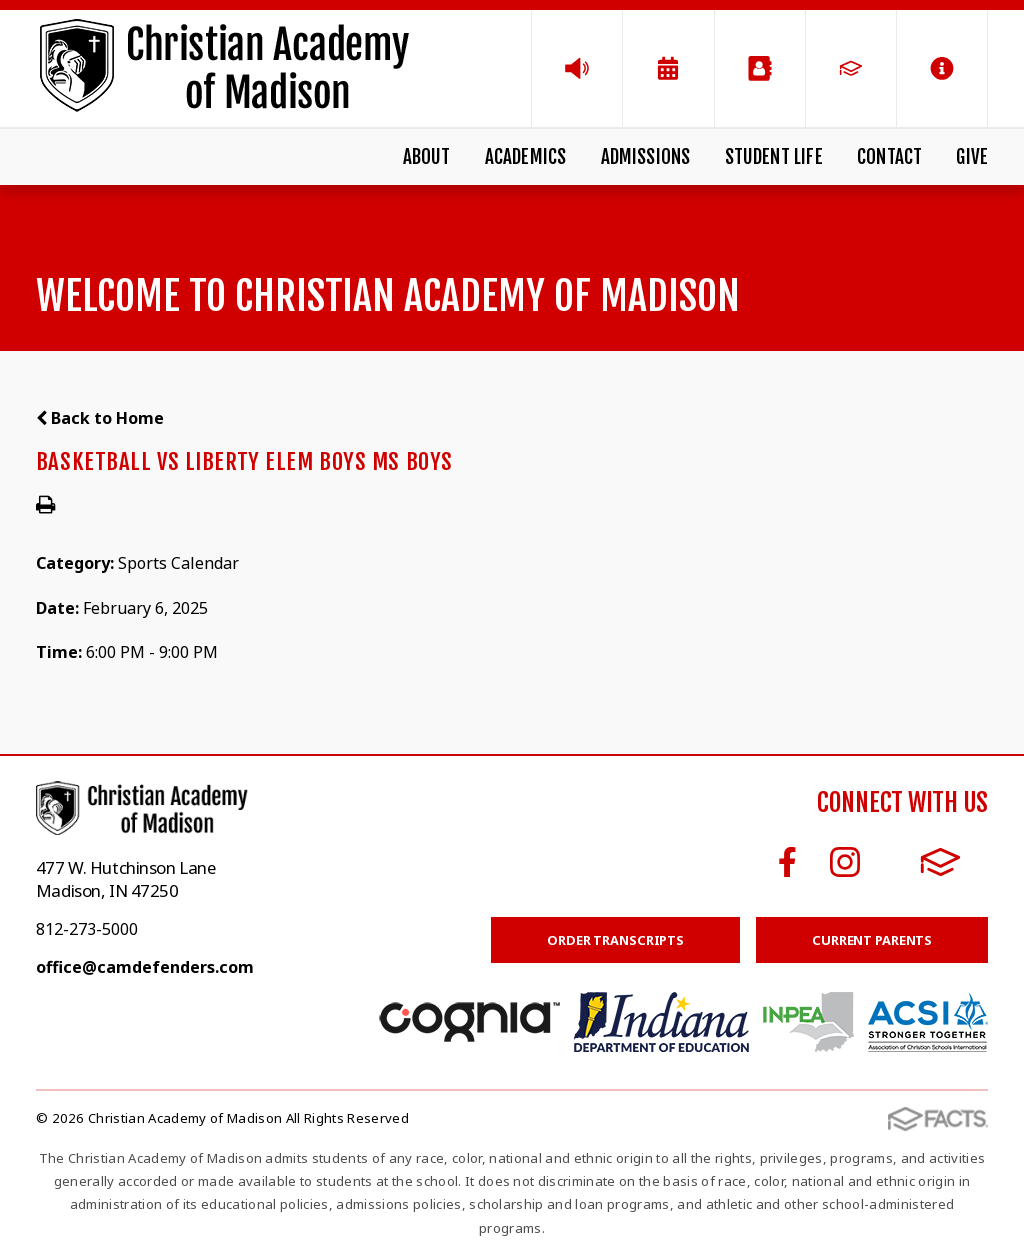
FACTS (940, 862)
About (427, 157)
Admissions (646, 157)
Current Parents (872, 940)
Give (972, 157)
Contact (889, 157)
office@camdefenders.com (145, 967)
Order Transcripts (615, 940)
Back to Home (100, 418)
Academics (526, 157)
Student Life (774, 157)
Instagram (845, 862)
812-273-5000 (87, 929)
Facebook (787, 862)
